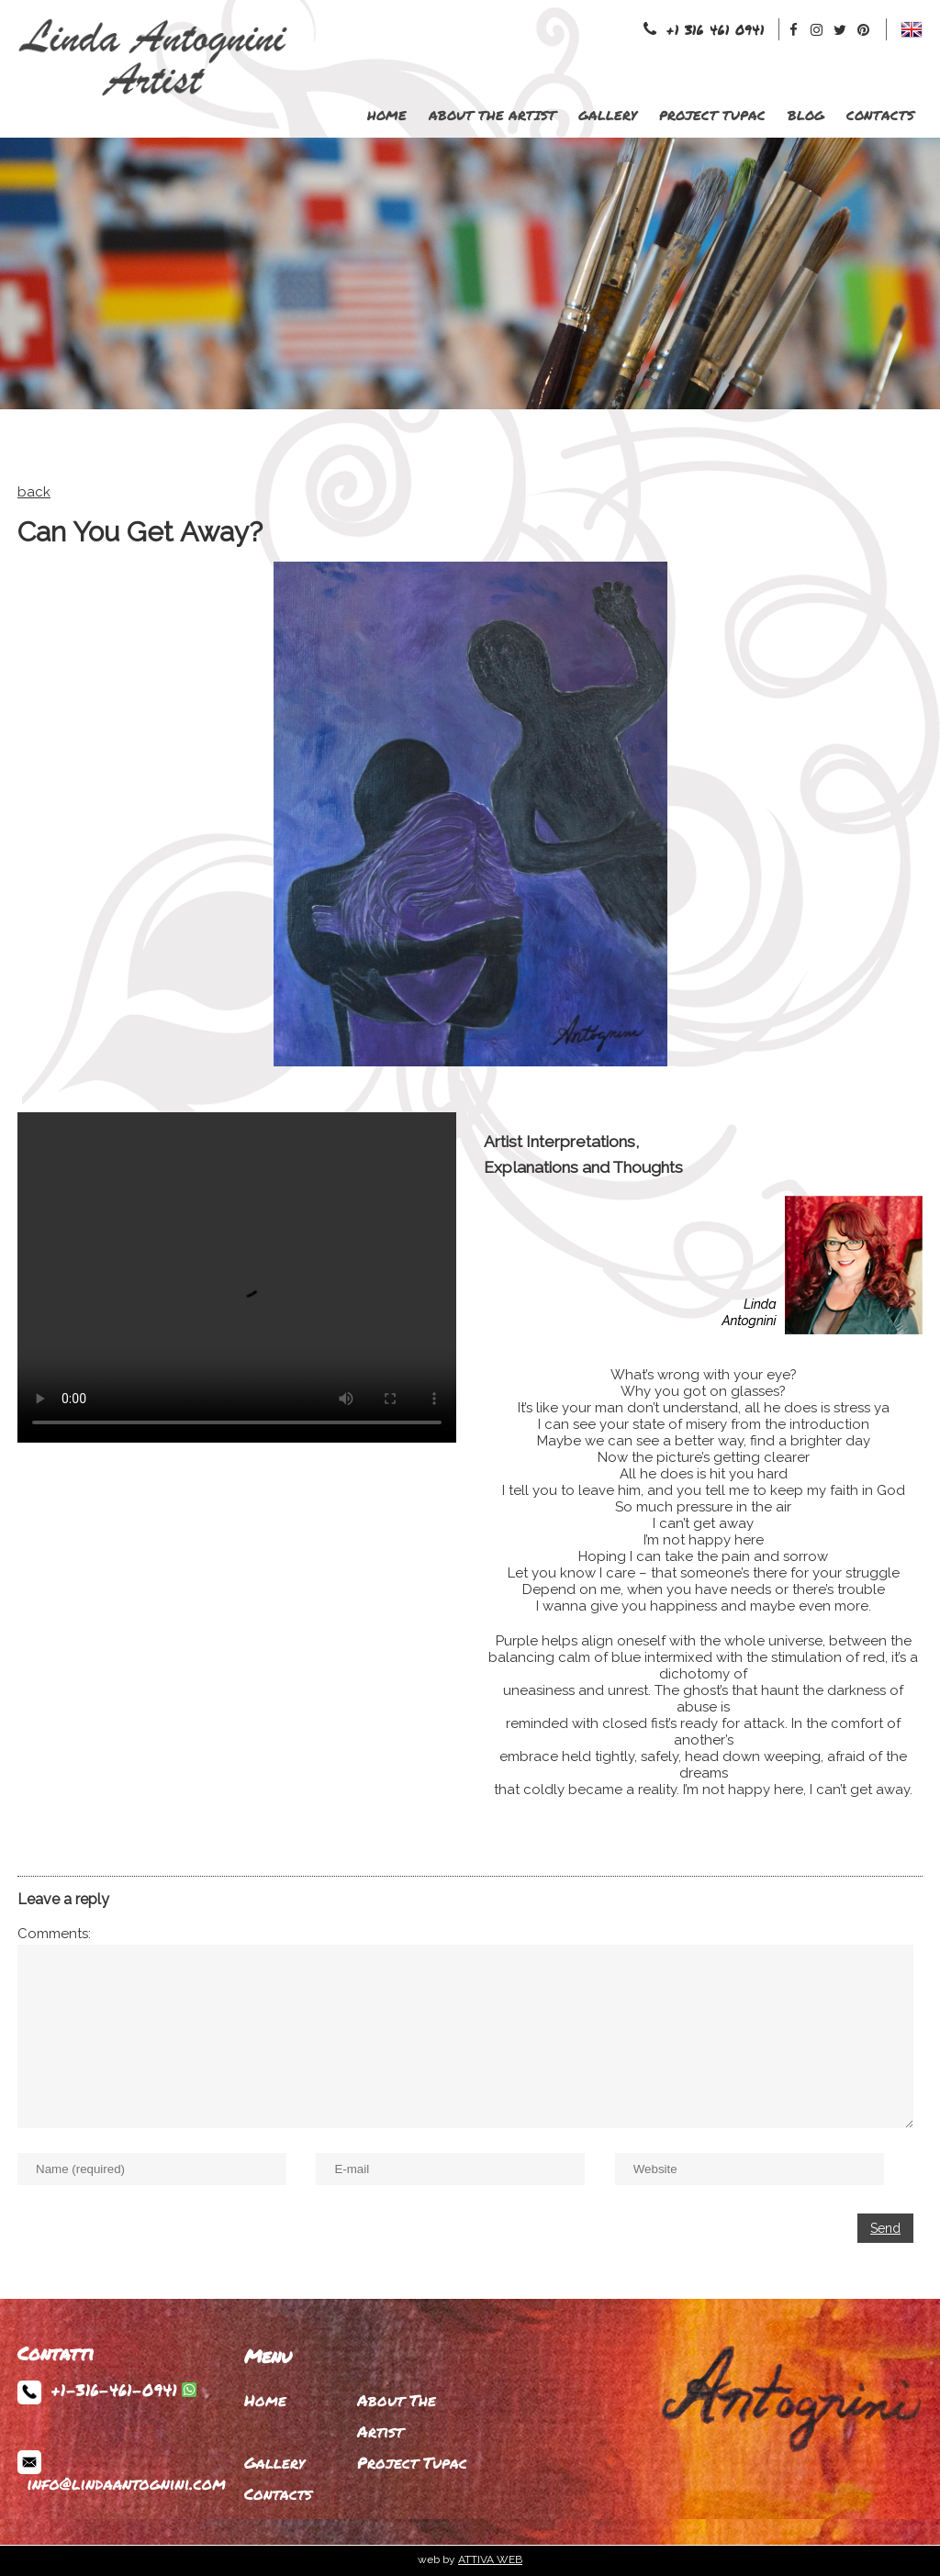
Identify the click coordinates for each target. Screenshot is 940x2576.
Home (387, 115)
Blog (806, 115)
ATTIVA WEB (490, 2559)
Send (885, 2228)
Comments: (54, 1933)
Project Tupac (712, 115)
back (33, 492)
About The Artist (492, 115)
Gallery (607, 115)
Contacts (880, 115)
